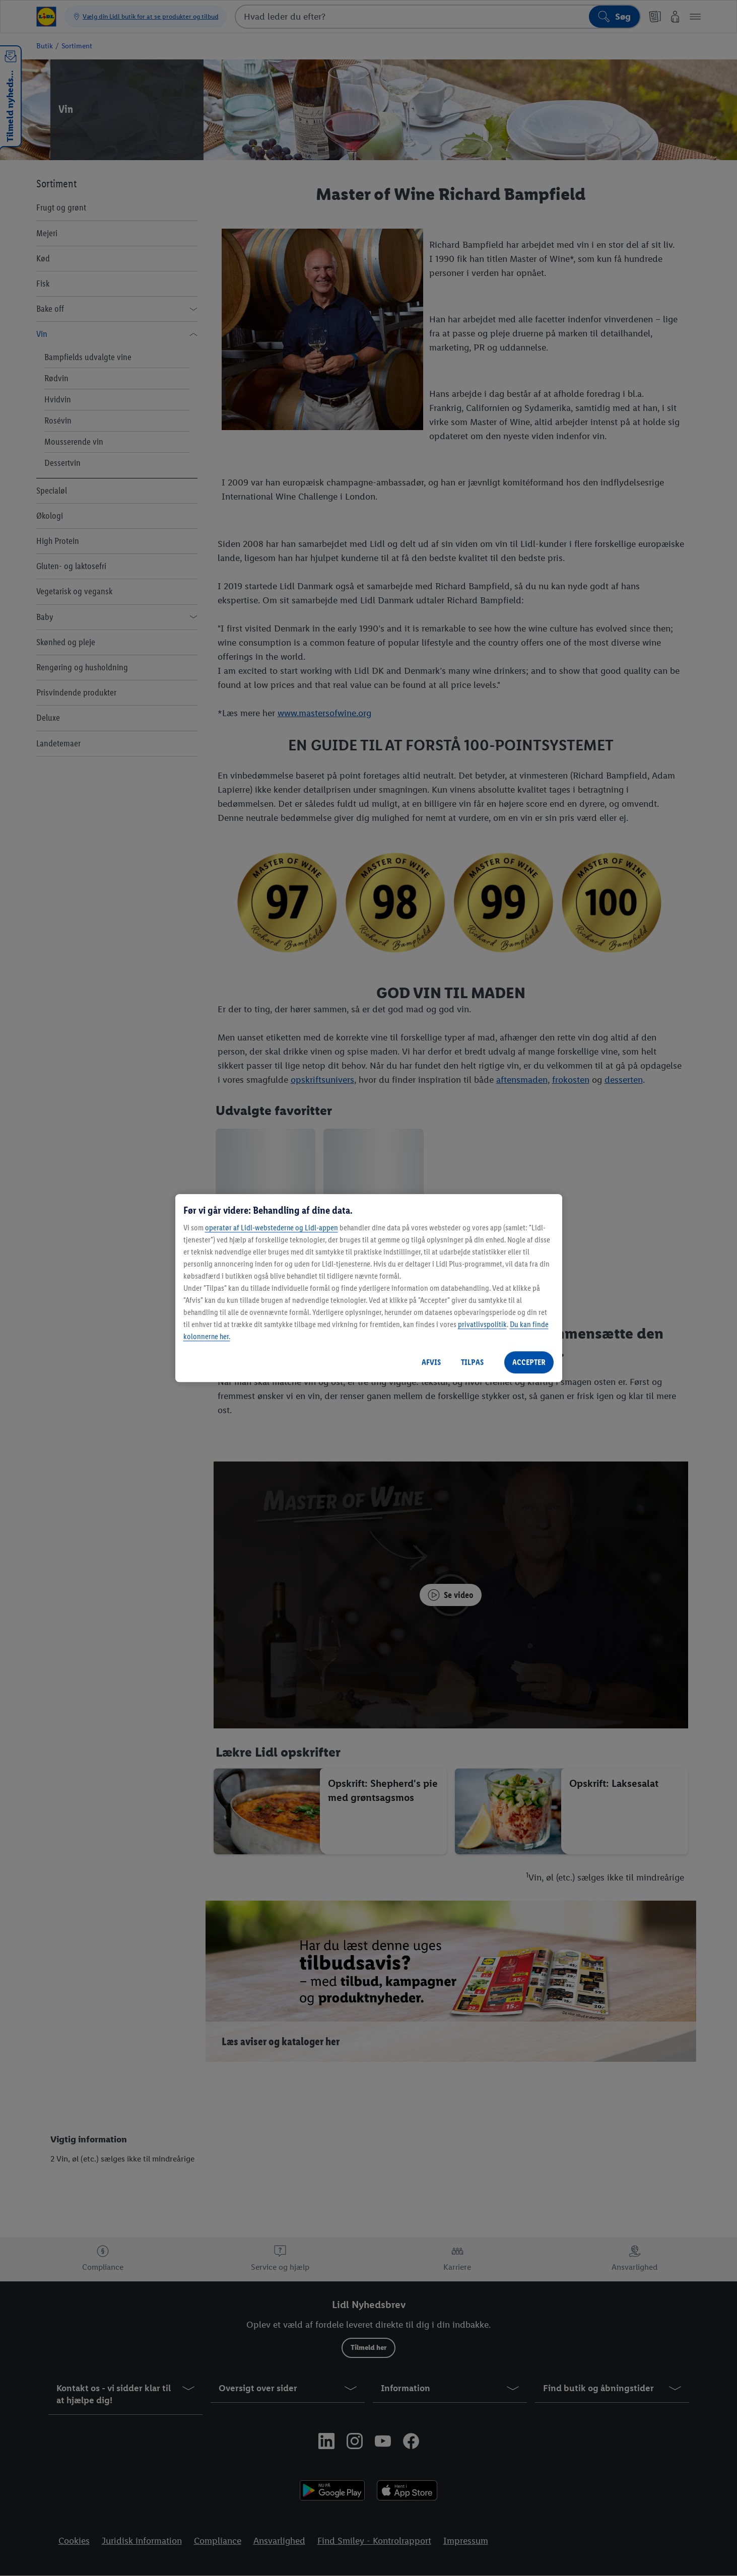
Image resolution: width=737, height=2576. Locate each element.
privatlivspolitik (482, 1324)
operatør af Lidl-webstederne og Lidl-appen (271, 1227)
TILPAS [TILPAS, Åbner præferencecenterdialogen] (472, 1362)
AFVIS (431, 1362)
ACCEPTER (529, 1362)
